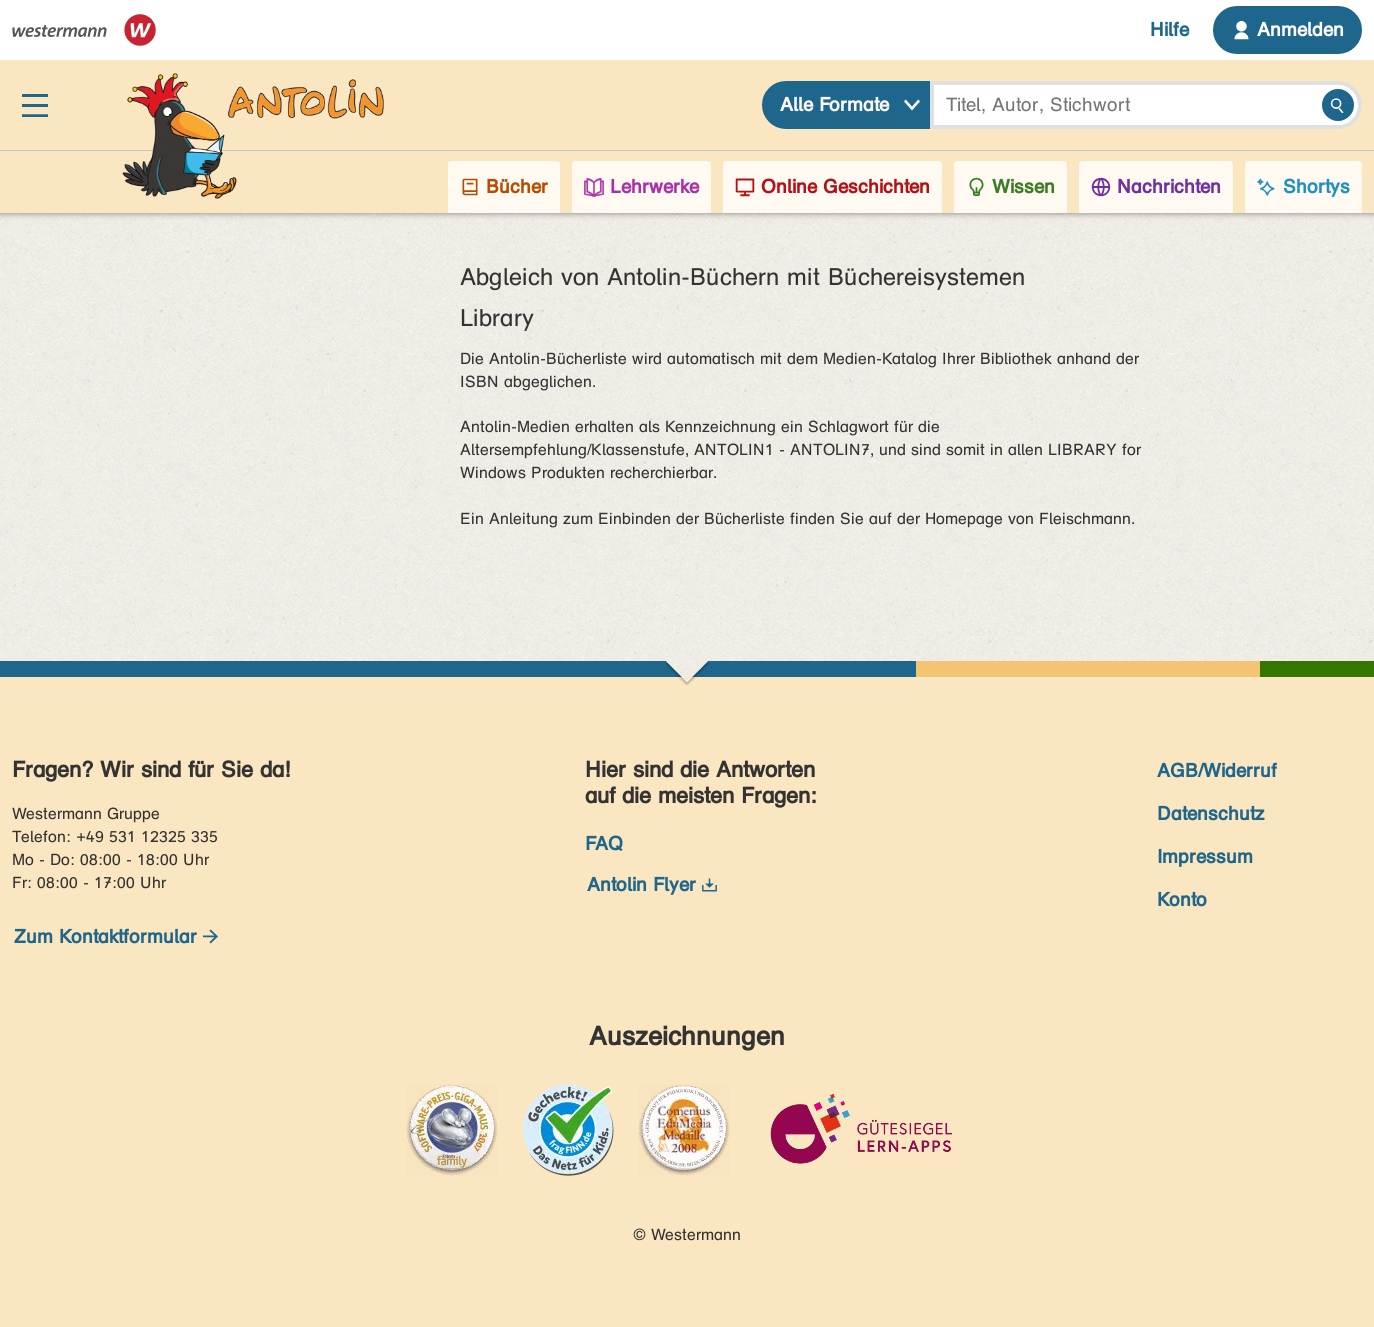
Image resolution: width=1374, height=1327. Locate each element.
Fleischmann (1085, 518)
